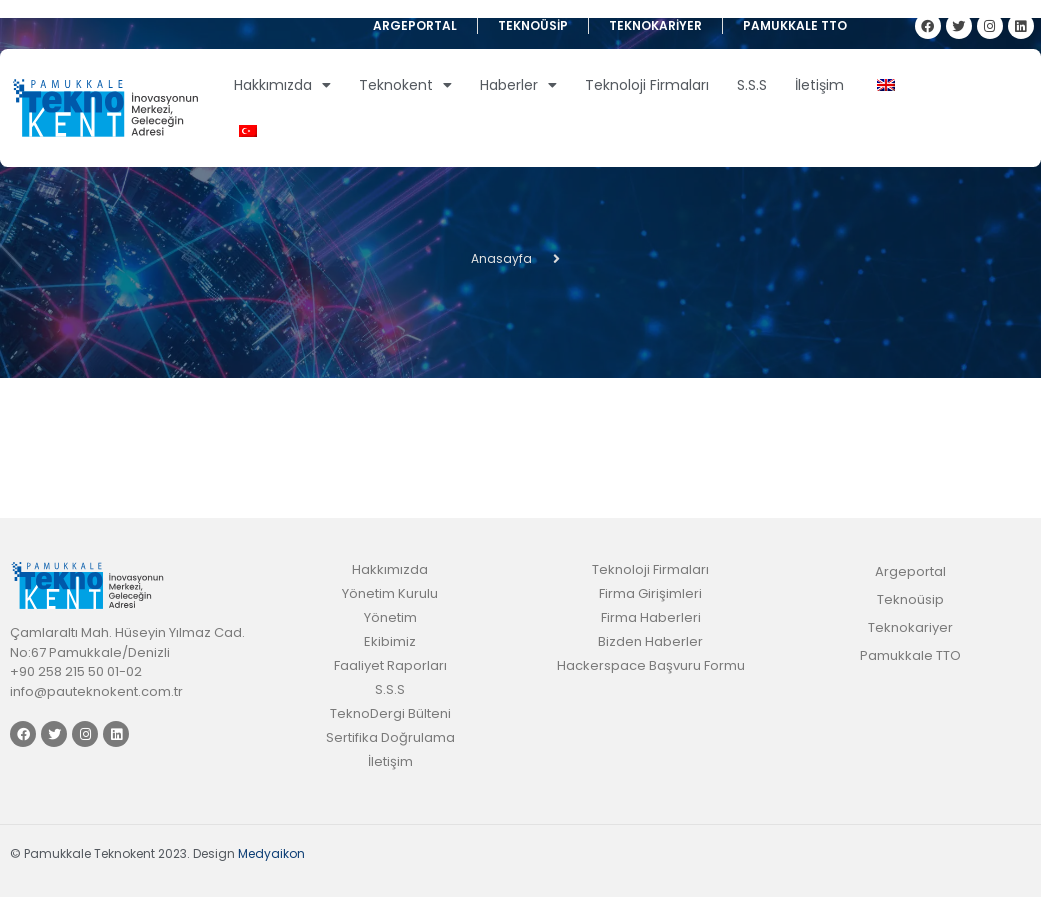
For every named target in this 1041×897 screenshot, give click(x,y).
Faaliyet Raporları (390, 665)
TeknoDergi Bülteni (390, 713)
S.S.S (752, 85)
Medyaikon (271, 853)
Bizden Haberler (650, 641)
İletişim (819, 85)
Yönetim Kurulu (390, 593)
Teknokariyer (655, 25)
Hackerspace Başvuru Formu (651, 665)
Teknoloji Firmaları (647, 85)
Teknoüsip (533, 25)
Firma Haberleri (651, 617)
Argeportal (415, 25)
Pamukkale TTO (795, 25)
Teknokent (405, 85)
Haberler (518, 85)
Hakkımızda (282, 85)
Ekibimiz (390, 641)
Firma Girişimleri (650, 593)
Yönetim (390, 617)
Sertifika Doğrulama (390, 737)
